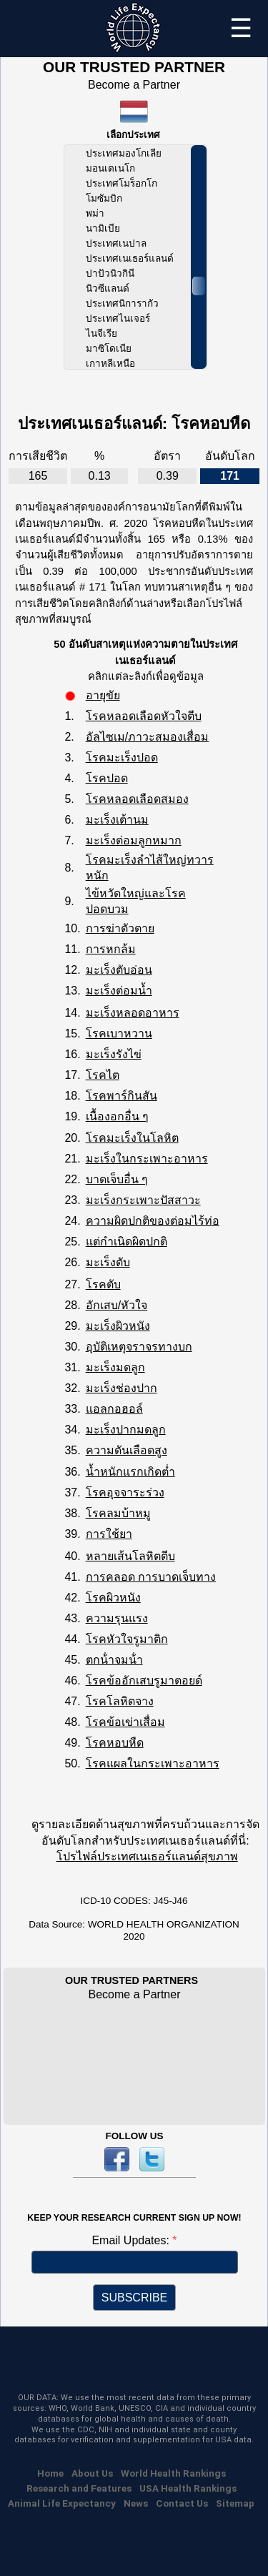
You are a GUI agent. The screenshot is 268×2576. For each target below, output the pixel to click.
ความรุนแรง (117, 1618)
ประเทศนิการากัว (122, 303)
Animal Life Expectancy (62, 2503)
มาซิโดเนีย (108, 348)
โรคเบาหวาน (119, 1033)
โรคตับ (103, 1284)
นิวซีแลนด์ (107, 288)
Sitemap (235, 2503)
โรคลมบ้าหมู (118, 1513)
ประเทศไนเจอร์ (118, 318)
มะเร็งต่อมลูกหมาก (134, 840)
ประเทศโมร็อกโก (121, 183)
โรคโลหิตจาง (120, 1701)
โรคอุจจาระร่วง (125, 1492)
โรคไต (102, 1075)
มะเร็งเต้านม (117, 820)
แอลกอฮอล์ (114, 1409)
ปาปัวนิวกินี (110, 273)
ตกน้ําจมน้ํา (114, 1660)
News (136, 2503)
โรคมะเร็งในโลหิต (132, 1138)
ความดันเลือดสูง (126, 1450)
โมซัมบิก (104, 198)
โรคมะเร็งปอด (122, 757)
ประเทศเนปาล (116, 243)
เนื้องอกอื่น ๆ (117, 1116)
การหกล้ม (111, 949)
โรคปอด (107, 778)
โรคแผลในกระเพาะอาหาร (152, 1763)
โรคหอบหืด (115, 1743)
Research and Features (78, 2488)
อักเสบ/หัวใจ (116, 1305)
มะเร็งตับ (108, 1262)
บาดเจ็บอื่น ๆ (117, 1179)
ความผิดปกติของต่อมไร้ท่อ (152, 1221)
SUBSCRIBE (134, 2297)
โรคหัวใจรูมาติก (127, 1639)
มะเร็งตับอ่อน (119, 970)
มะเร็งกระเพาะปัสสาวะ (143, 1200)
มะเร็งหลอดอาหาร (132, 1013)
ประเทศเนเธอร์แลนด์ (130, 258)
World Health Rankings (173, 2473)
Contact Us (182, 2503)
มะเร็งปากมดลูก (126, 1429)
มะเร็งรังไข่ (114, 1054)
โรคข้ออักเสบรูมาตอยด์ (144, 1680)
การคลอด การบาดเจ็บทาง (151, 1577)
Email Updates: (131, 2240)
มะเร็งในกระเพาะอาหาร (147, 1159)
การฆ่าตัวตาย (120, 928)
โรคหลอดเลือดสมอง (137, 799)
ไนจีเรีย (101, 333)
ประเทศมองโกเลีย (124, 153)
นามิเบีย (103, 228)
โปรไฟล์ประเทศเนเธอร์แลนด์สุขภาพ (147, 1856)
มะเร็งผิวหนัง (118, 1326)
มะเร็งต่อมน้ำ (119, 990)
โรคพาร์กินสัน (121, 1096)
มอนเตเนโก (110, 168)
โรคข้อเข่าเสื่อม (125, 1722)
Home (50, 2473)
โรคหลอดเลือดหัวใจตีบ (144, 716)
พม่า (95, 213)
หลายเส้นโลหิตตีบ (130, 1556)
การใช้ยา (109, 1534)
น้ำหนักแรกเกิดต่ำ (130, 1472)
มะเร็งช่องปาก (121, 1388)
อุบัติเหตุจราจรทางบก (139, 1347)
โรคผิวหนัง (113, 1598)
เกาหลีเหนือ (110, 363)
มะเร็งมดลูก (115, 1367)
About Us (92, 2473)
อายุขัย (103, 695)
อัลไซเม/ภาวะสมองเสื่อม (147, 737)
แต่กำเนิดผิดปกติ (126, 1241)
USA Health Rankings (188, 2488)
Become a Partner (134, 85)
